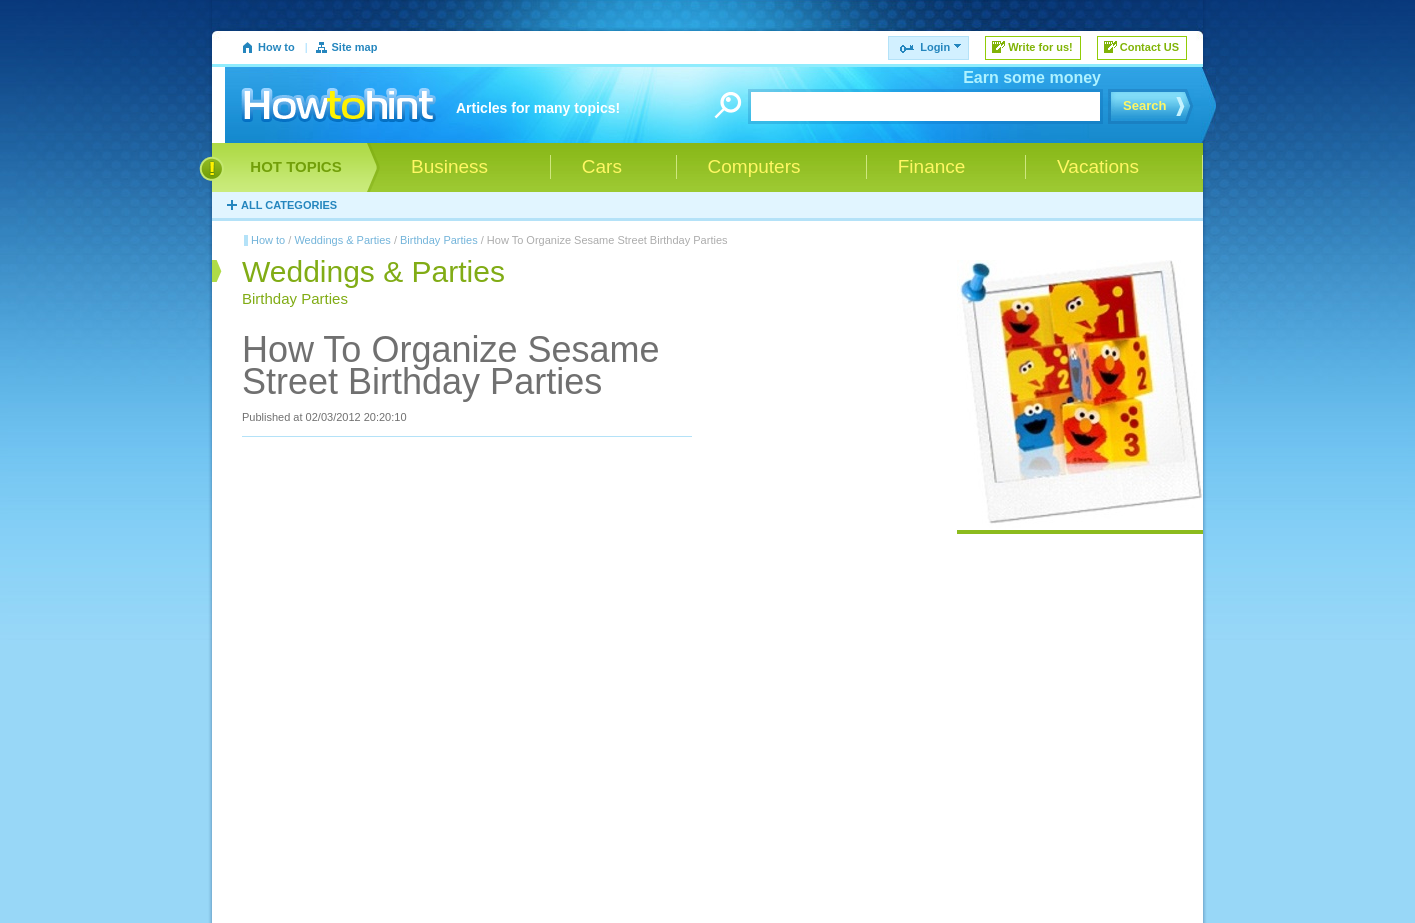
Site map (355, 47)
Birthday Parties (439, 240)
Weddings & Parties (342, 240)
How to (276, 47)
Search (1144, 105)
